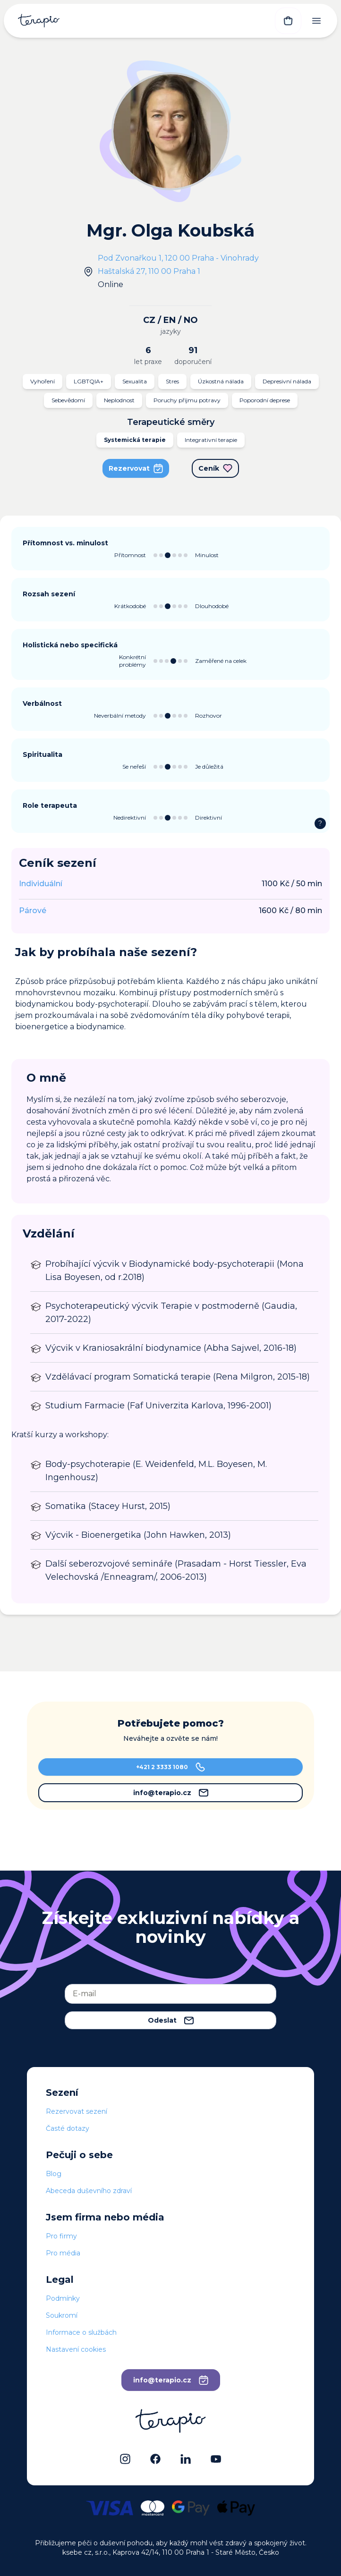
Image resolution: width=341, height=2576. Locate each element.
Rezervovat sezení (76, 2111)
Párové (32, 910)
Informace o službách (81, 2332)
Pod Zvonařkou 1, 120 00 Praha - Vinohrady (178, 258)
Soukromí (61, 2315)
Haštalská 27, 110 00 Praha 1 (149, 271)
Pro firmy (61, 2236)
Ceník (215, 468)
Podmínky (63, 2298)
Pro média (63, 2253)
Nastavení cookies (76, 2349)
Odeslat (171, 2020)
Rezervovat (136, 468)
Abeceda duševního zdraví (89, 2190)
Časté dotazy (67, 2128)
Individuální (40, 883)
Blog (53, 2173)
